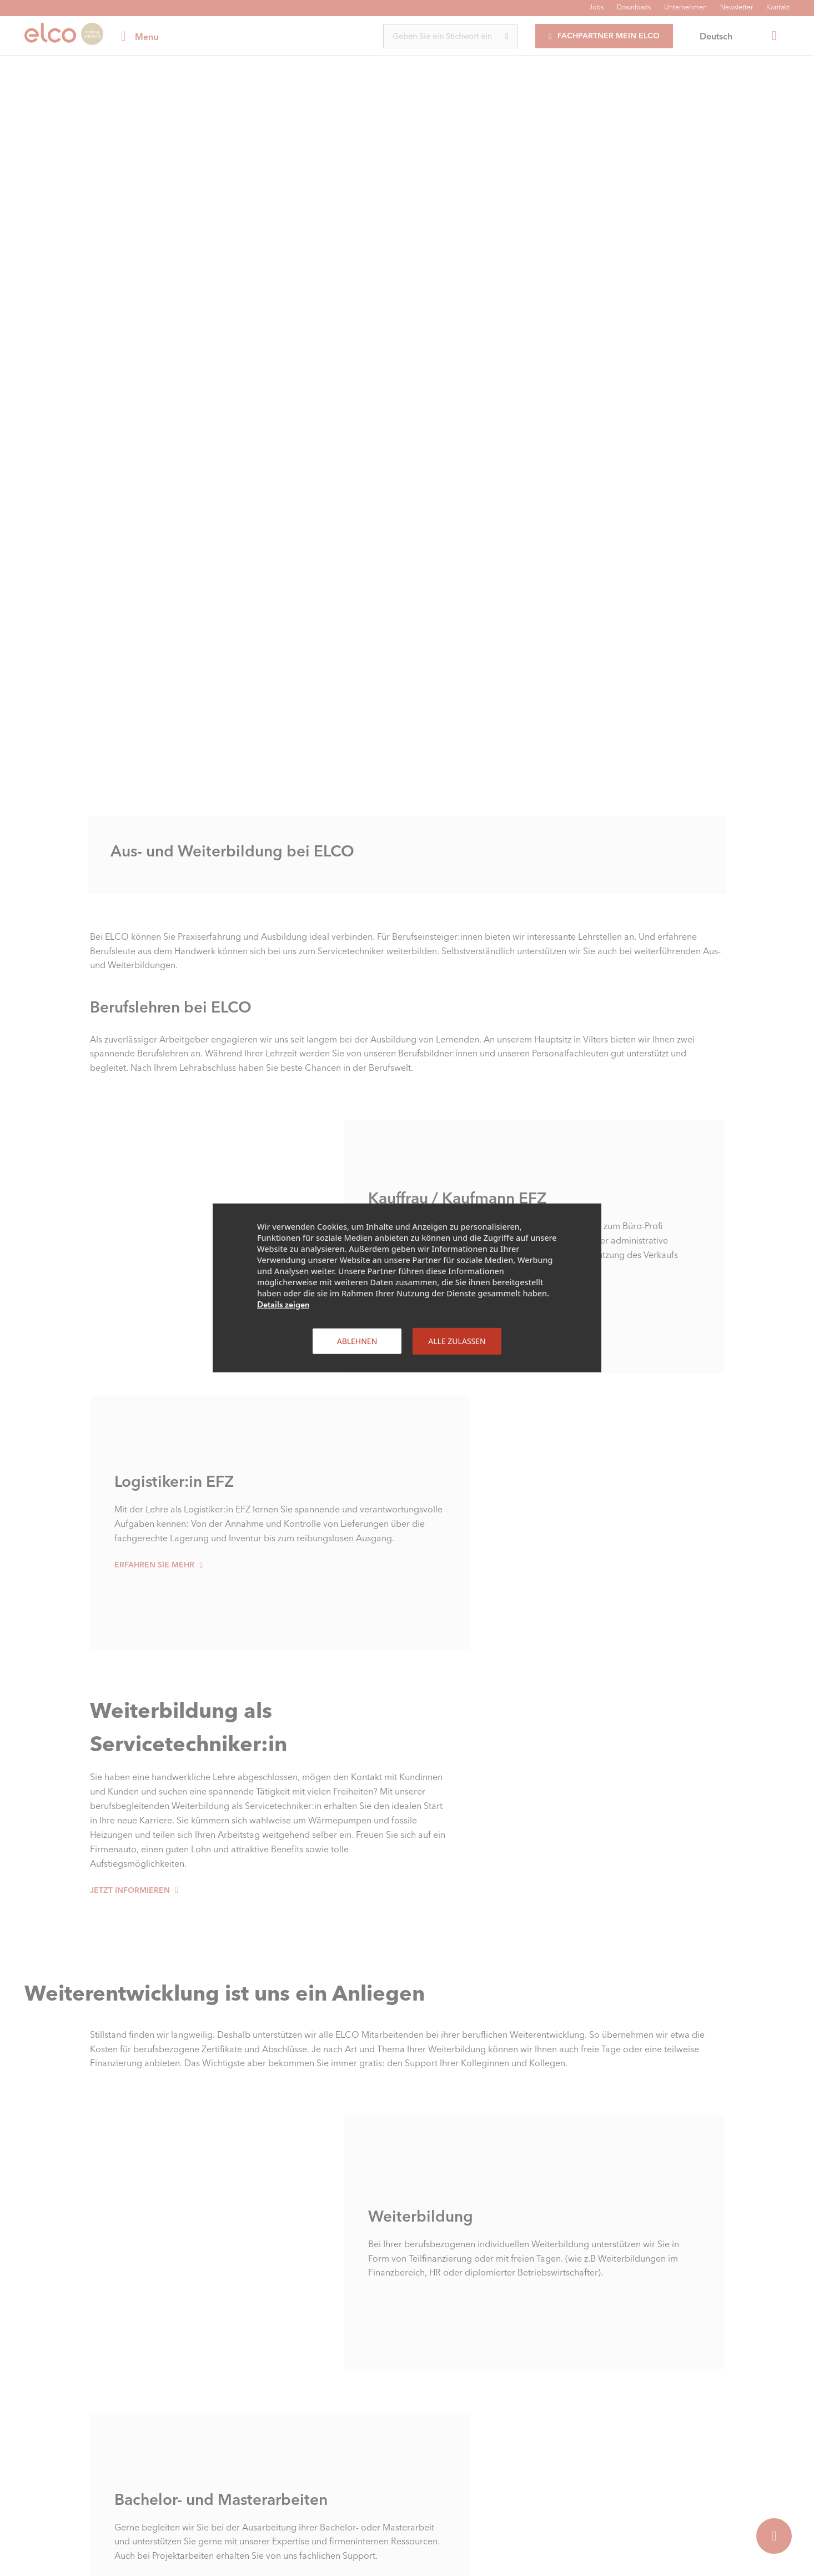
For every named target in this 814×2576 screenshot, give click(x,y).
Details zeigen (283, 1305)
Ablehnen (357, 1341)
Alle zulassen (456, 1341)
